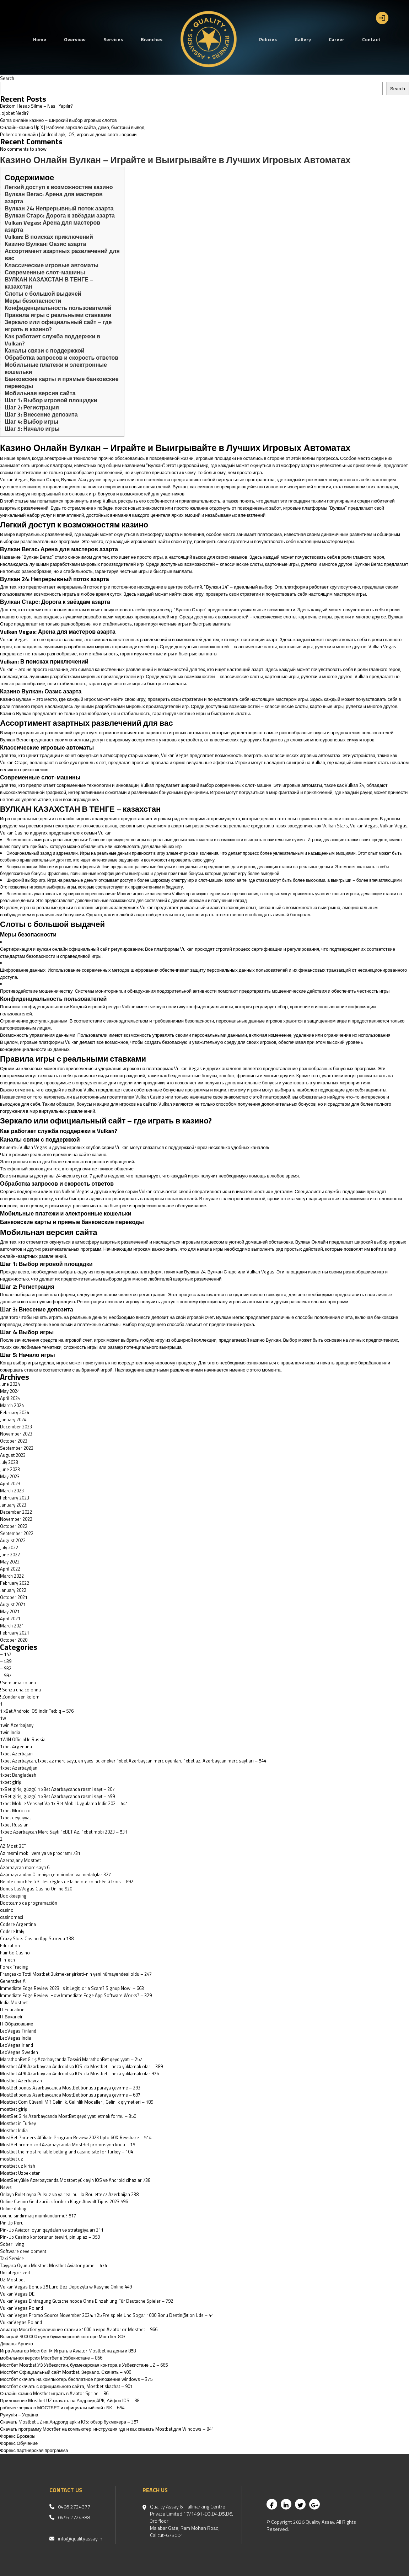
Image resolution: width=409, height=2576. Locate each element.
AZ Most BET (13, 1846)
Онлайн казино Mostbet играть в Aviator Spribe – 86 (54, 2393)
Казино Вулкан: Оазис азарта (45, 244)
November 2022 (16, 1519)
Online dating (13, 2208)
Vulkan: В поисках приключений (49, 236)
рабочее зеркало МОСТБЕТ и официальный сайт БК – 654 (62, 2407)
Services (113, 39)
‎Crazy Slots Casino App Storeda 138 (37, 1938)
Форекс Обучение (19, 2443)
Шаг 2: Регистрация (32, 407)
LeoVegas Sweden (19, 2052)
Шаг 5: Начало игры (32, 428)
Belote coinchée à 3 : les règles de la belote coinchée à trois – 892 (66, 1881)
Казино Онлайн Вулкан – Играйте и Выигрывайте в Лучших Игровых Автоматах (175, 160)
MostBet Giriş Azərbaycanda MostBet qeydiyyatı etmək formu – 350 (68, 2116)
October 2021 (13, 1597)
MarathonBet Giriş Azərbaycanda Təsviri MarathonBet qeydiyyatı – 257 (71, 2059)
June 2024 (10, 1384)
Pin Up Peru (11, 2222)
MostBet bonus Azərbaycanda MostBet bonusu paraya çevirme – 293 (70, 2087)
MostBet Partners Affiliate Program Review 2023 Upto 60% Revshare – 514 (75, 2137)
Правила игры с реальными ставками (58, 315)
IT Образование (16, 2023)
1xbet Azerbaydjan (18, 1767)
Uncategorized (15, 2272)
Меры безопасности (33, 300)
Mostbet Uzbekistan (20, 2173)
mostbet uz (11, 2158)
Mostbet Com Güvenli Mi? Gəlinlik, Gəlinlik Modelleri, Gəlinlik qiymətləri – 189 (76, 2101)
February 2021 (14, 1632)
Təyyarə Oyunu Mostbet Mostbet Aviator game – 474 (53, 2265)
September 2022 (16, 1533)
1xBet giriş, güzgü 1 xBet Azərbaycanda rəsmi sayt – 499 (57, 1796)
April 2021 (10, 1618)
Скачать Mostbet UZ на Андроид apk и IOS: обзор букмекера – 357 (69, 2421)
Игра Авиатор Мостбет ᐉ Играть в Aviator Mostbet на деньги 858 (68, 2350)
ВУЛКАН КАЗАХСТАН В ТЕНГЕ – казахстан (49, 283)
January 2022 (13, 1590)
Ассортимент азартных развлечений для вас (62, 254)
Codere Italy (12, 1931)
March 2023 (12, 1490)
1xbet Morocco (15, 1810)
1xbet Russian (14, 1824)
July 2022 (9, 1547)
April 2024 (10, 1398)
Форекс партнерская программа (34, 2450)
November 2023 (16, 1433)
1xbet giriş (10, 1782)
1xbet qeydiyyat (15, 1817)
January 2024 (13, 1419)
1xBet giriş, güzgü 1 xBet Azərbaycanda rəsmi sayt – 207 (57, 1789)
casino (7, 1910)
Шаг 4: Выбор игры (31, 421)
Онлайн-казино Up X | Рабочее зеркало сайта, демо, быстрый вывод (72, 127)
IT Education (12, 2009)
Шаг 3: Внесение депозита (41, 414)
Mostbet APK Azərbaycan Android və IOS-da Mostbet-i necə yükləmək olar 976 (79, 2073)
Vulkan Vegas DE (17, 2293)
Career (336, 39)
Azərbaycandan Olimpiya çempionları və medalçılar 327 (55, 1874)
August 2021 (13, 1604)
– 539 (5, 1661)
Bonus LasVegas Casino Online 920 (36, 1888)
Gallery (303, 39)
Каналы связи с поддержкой (45, 350)
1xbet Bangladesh (18, 1774)
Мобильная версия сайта (40, 393)
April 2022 (10, 1568)
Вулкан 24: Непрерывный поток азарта (59, 208)
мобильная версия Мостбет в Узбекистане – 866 (51, 2357)
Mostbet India (14, 2130)
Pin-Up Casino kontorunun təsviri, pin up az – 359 (50, 2236)
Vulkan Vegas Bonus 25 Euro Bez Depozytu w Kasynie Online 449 (66, 2286)
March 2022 (12, 1575)
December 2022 (16, 1511)
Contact (371, 39)
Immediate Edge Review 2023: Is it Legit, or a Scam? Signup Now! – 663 (72, 1988)
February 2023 (14, 1497)
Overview (75, 39)
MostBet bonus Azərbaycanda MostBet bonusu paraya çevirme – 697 (70, 2094)
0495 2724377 (74, 2506)
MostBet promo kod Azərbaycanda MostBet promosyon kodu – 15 (67, 2144)
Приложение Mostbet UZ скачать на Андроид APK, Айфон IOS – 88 (69, 2400)
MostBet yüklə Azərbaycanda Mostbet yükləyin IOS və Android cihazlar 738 (75, 2180)
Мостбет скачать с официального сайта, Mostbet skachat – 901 (66, 2386)
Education (10, 1945)
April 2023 (10, 1483)
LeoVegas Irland (16, 2045)
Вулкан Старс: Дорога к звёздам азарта (60, 215)
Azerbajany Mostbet (20, 1860)
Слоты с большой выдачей (43, 293)
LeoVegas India (15, 2037)
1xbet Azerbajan (16, 1753)
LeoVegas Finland (18, 2030)
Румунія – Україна (19, 2414)
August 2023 (13, 1455)
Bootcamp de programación (28, 1902)
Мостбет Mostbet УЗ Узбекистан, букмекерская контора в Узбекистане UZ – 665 (84, 2364)
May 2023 (10, 1476)
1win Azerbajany (16, 1725)
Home (39, 39)
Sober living (12, 2244)
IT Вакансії (11, 2016)
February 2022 (14, 1583)
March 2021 (12, 1625)
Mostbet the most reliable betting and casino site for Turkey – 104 (66, 2151)
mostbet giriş (13, 2109)
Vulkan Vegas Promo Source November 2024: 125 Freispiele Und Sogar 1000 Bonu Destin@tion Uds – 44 (107, 2315)
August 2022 (13, 1540)
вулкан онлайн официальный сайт (73, 948)
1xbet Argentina (16, 1746)
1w (3, 1718)
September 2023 (16, 1447)
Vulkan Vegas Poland (21, 2308)
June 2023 (10, 1469)
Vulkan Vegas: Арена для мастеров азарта (52, 226)
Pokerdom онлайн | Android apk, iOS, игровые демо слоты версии (68, 134)
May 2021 (10, 1611)
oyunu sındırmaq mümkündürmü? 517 (38, 2215)
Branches (151, 39)
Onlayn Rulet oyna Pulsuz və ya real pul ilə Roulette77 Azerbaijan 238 (69, 2194)
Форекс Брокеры (18, 2436)
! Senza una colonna (20, 1689)
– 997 (5, 1675)
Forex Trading (14, 1966)
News (6, 2187)
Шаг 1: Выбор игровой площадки (51, 400)
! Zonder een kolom (19, 1696)
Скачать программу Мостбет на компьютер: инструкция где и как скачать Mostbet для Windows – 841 (107, 2428)
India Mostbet (14, 2002)
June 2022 (10, 1554)
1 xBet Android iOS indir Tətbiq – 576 (37, 1710)
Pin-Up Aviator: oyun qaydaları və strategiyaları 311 (51, 2229)
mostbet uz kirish (17, 2165)
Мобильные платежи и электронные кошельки (56, 368)
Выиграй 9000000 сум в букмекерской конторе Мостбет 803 (62, 2336)
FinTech (7, 1959)
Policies (268, 39)
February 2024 (14, 1412)
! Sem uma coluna (18, 1682)
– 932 (5, 1668)
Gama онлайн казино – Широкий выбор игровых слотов (58, 120)
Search (7, 78)
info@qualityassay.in (80, 2538)
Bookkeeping (13, 1895)
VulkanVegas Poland (21, 2322)
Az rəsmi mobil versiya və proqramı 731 (40, 1853)
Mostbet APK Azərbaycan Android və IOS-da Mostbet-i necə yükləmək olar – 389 (81, 2066)
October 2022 (13, 1526)
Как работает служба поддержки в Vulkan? (52, 340)
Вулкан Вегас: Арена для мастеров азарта (54, 197)
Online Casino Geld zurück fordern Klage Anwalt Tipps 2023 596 (64, 2201)
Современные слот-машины (45, 272)
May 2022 (10, 1561)
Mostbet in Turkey (18, 2123)
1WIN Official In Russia (22, 1739)
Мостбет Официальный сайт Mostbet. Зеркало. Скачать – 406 (65, 2372)
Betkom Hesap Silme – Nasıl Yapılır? (36, 105)
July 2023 (9, 1462)
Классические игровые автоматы (51, 265)
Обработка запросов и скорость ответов (61, 357)
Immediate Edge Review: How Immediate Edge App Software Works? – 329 (76, 1995)
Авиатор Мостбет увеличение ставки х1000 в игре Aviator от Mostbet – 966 (78, 2329)
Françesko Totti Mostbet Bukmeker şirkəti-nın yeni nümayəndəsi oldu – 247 (76, 1973)
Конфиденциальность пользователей (58, 308)
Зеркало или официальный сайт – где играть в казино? (58, 325)
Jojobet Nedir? (14, 113)
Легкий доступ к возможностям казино (59, 187)
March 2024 (12, 1405)
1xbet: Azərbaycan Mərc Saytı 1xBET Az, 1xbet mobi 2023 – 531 (63, 1831)
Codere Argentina (18, 1924)
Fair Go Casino (15, 1952)
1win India (10, 1732)
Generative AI (13, 1981)
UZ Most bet (12, 2279)
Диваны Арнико (16, 2343)
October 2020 (13, 1639)
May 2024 (10, 1391)
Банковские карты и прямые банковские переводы (62, 382)
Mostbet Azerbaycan (21, 2080)
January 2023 (13, 1504)
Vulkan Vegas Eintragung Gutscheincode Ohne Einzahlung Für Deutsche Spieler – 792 (86, 2300)
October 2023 (13, 1440)
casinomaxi (11, 1917)
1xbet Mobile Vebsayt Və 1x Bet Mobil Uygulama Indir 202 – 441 (64, 1803)
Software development (23, 2251)
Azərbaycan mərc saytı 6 (24, 1867)
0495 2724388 (74, 2517)
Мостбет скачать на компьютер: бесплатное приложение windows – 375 (76, 2379)
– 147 (5, 1654)
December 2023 (16, 1426)
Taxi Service (12, 2258)
